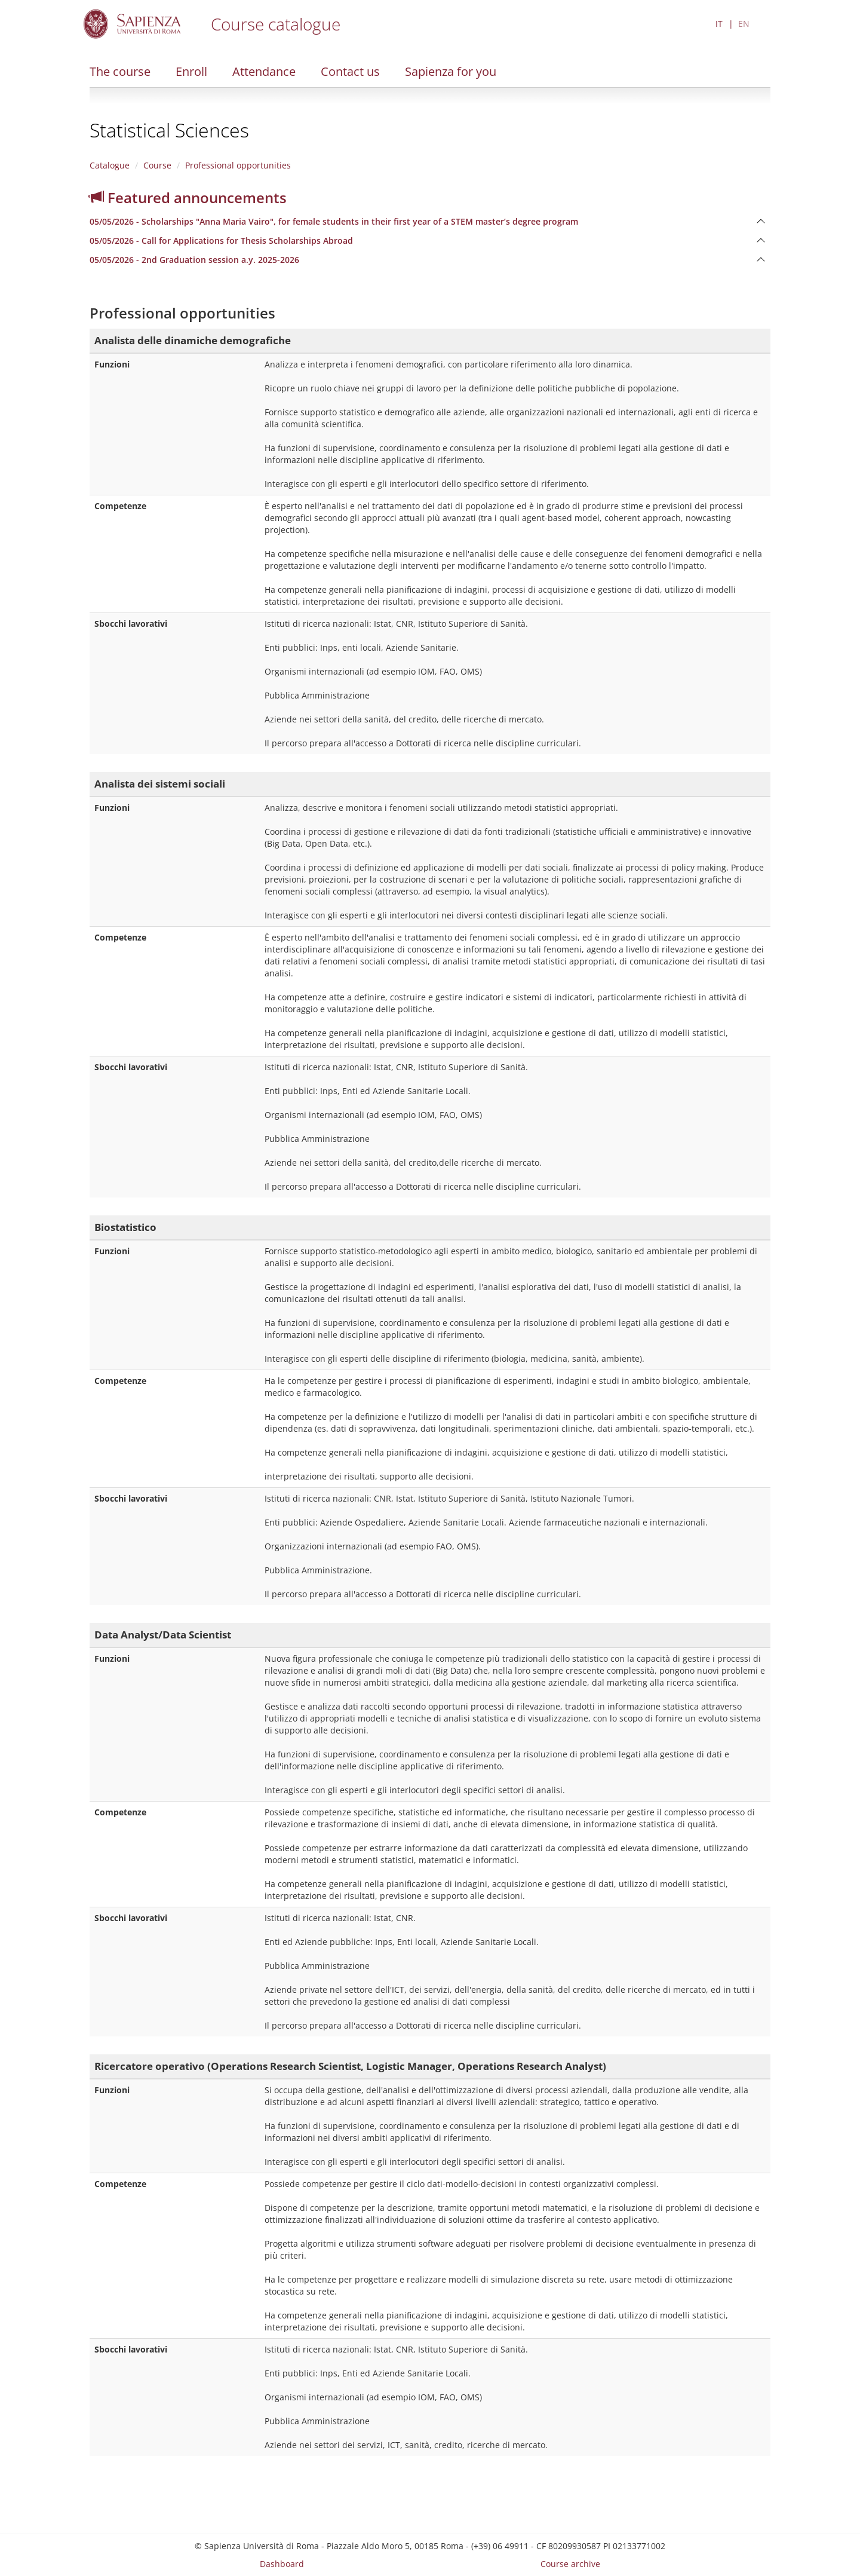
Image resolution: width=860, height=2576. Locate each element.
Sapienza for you (450, 71)
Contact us (350, 71)
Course (157, 165)
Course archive (570, 2563)
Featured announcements (188, 197)
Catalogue (110, 165)
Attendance (264, 71)
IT (719, 23)
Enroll (191, 71)
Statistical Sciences (169, 130)
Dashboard (282, 2563)
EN (744, 23)
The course (120, 71)
